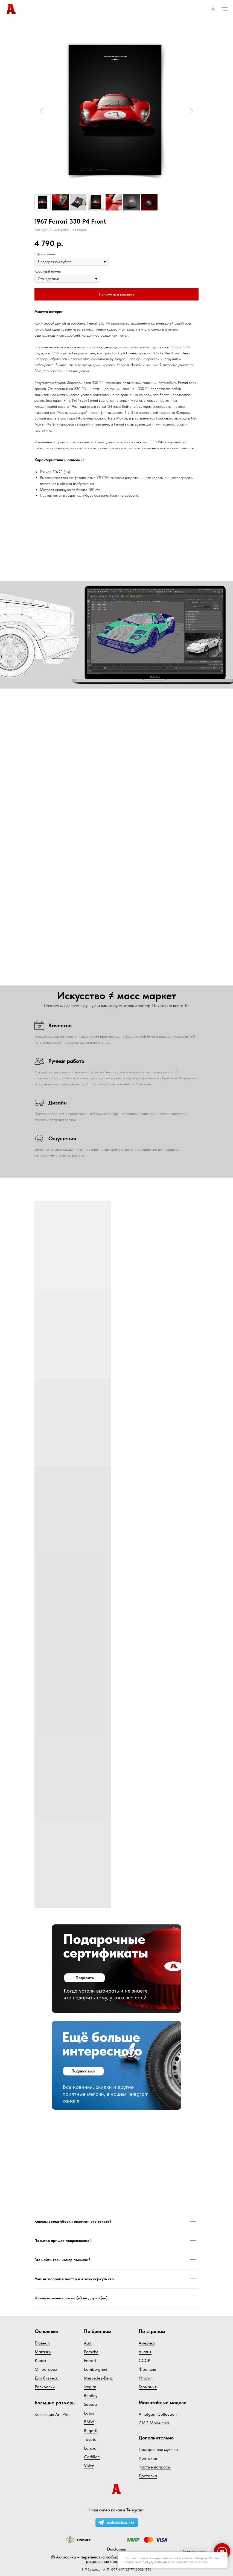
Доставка (148, 2475)
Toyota (90, 2439)
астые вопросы (156, 2467)
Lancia (90, 2448)
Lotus (89, 2413)
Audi (88, 2343)
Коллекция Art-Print (52, 2414)
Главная (42, 2343)
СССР (144, 2360)
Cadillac (92, 2456)
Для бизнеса (47, 2378)
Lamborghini (95, 2369)
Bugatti (90, 2430)
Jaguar (90, 2386)
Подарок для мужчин (158, 2449)
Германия (148, 2386)
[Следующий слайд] (191, 111)
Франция (147, 2369)
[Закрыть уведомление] (223, 2556)
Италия (146, 2378)
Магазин (43, 2351)
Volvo (89, 2465)
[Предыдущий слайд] (41, 111)
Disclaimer (117, 2549)
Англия (145, 2351)
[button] (212, 8)
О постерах (46, 2369)
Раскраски (45, 2386)
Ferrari (90, 2360)
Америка (147, 2343)
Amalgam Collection (158, 2414)
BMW (89, 2421)
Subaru (90, 2404)
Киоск (40, 2360)
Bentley (90, 2395)
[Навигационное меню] (225, 9)
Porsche (91, 2351)
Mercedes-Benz (98, 2378)
